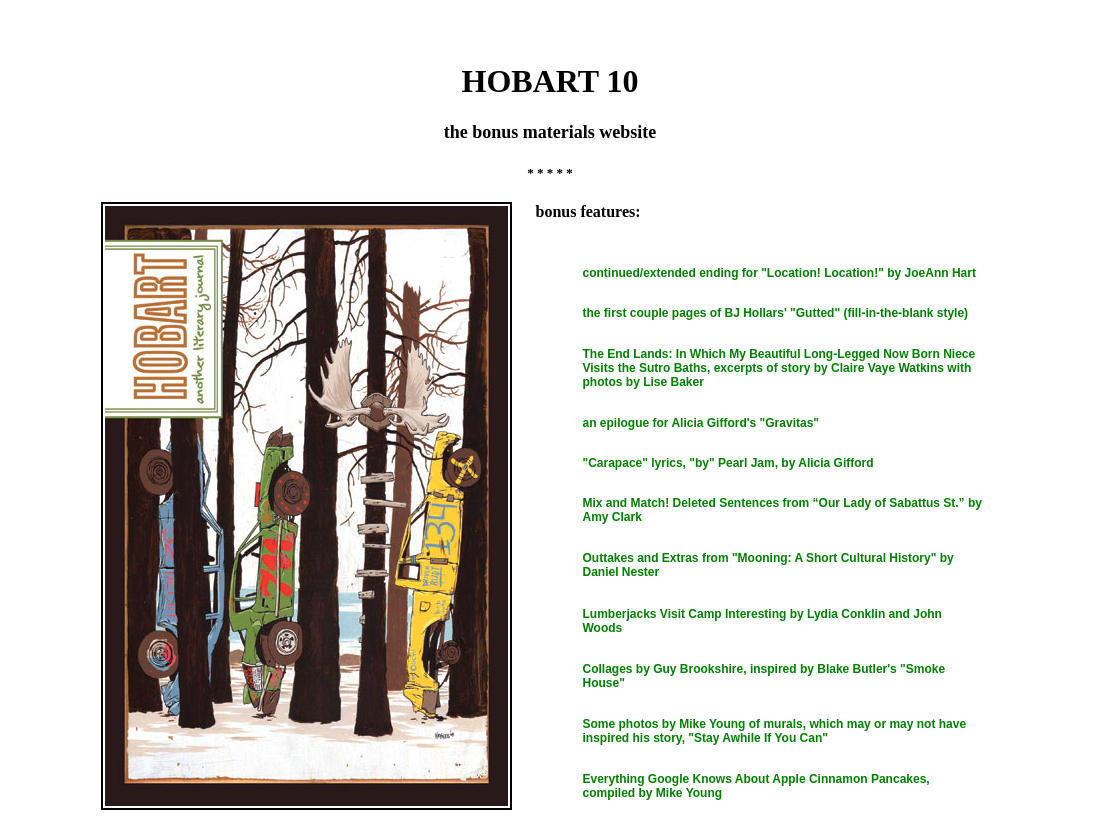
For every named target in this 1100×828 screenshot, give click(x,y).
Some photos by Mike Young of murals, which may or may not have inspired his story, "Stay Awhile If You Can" (775, 731)
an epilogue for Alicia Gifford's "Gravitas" (701, 423)
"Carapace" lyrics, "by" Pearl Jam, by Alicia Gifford (728, 463)
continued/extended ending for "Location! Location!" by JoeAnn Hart (779, 273)
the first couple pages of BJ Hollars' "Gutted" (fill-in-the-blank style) (776, 313)
